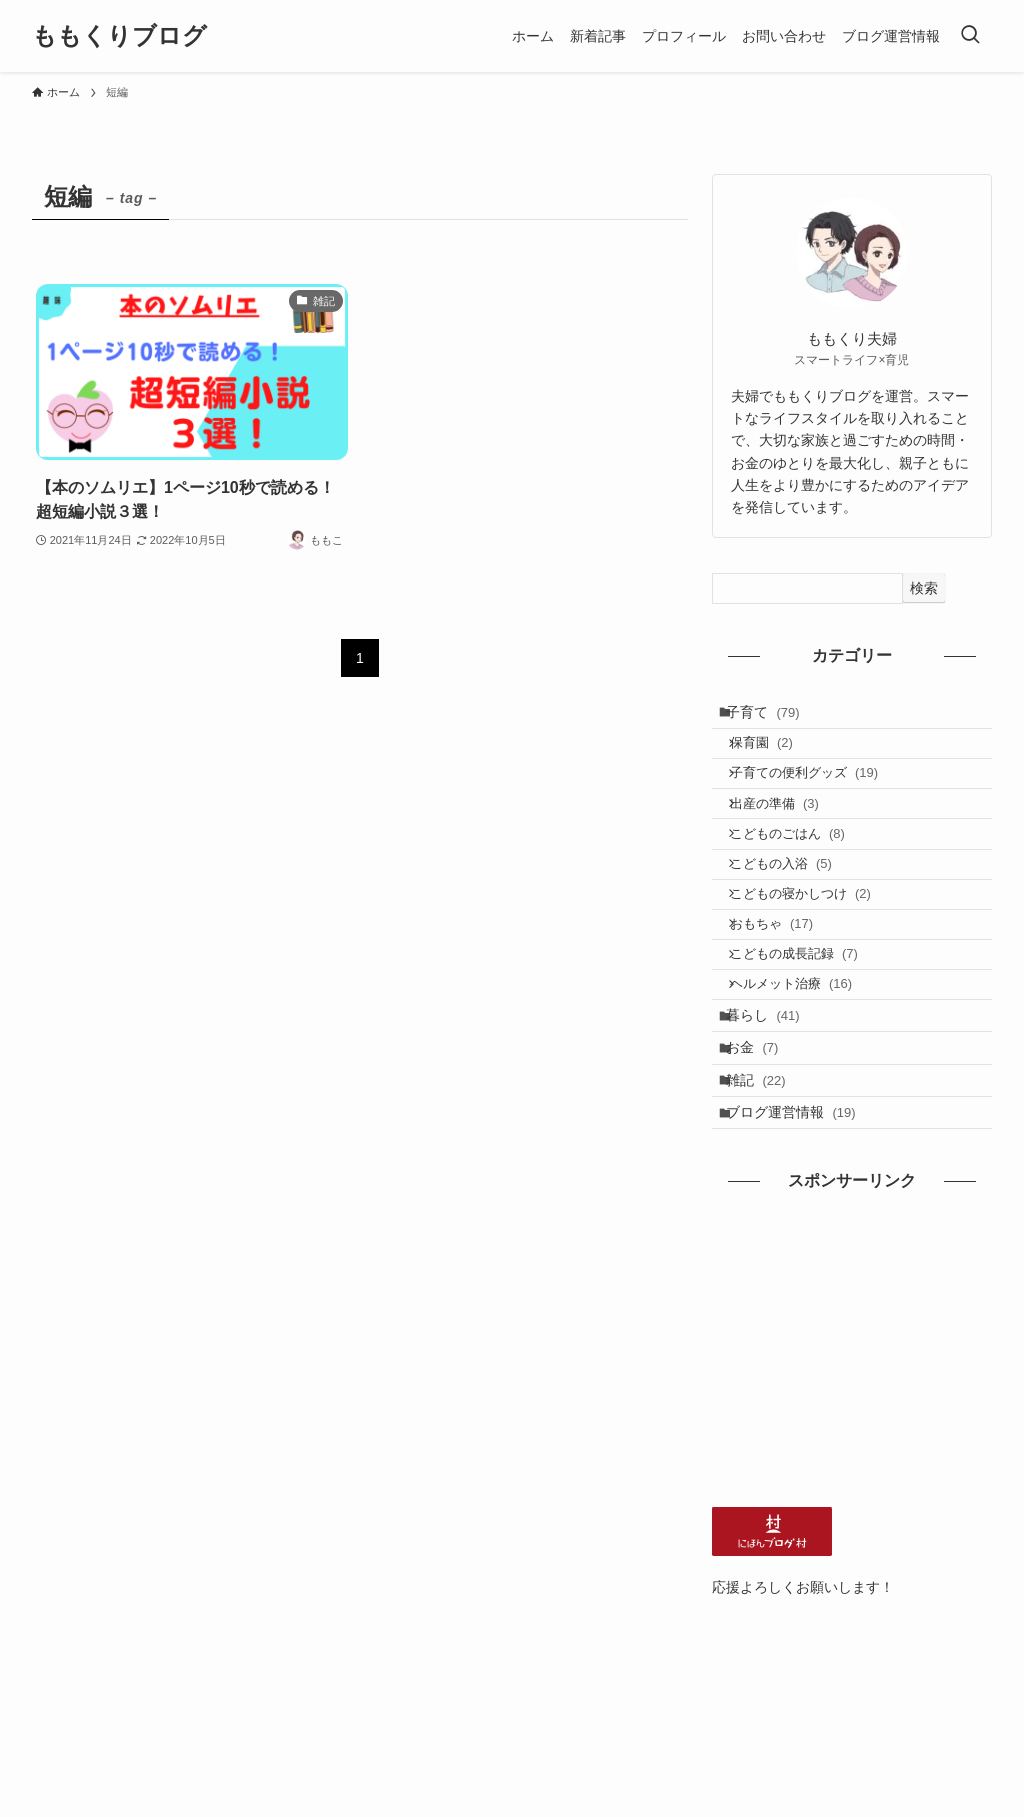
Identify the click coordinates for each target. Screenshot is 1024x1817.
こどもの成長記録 (808, 1025)
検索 (924, 588)
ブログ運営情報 (802, 1229)
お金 (763, 1146)
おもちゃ (786, 987)
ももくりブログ (119, 36)
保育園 (775, 756)
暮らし (774, 1104)
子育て (774, 716)
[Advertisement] (852, 1469)
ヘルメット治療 (805, 1064)
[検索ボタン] (970, 36)
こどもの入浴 (795, 910)
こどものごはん (801, 871)
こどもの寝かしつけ (814, 948)
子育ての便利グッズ (818, 794)
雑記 (767, 1188)
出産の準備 (788, 833)
